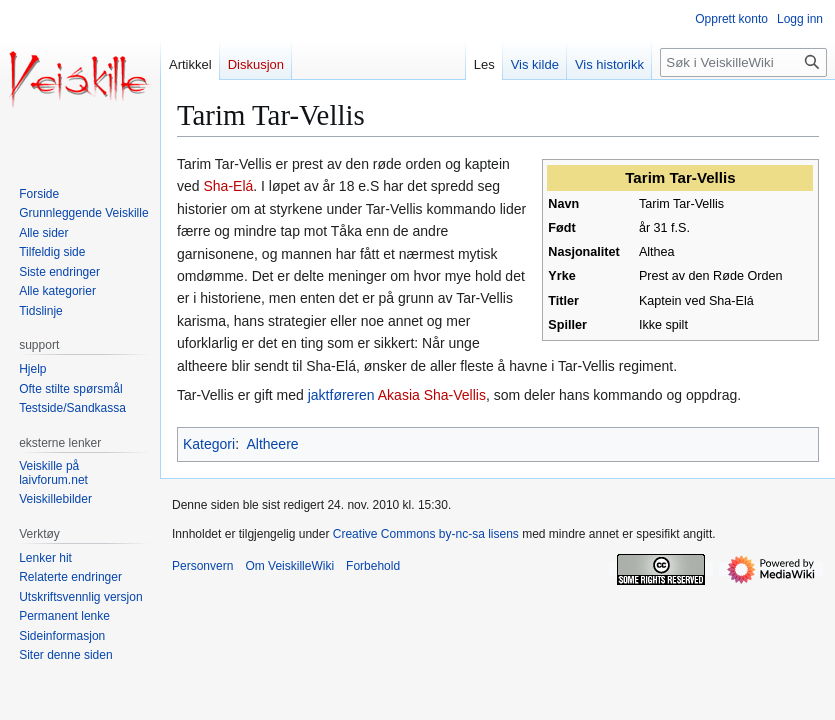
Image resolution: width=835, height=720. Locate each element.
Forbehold (373, 566)
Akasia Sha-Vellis (432, 395)
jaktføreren (341, 395)
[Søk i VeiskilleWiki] (743, 62)
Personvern (202, 566)
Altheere (272, 444)
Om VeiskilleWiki (289, 566)
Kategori (209, 444)
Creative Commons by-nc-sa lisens (426, 534)
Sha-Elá (228, 186)
